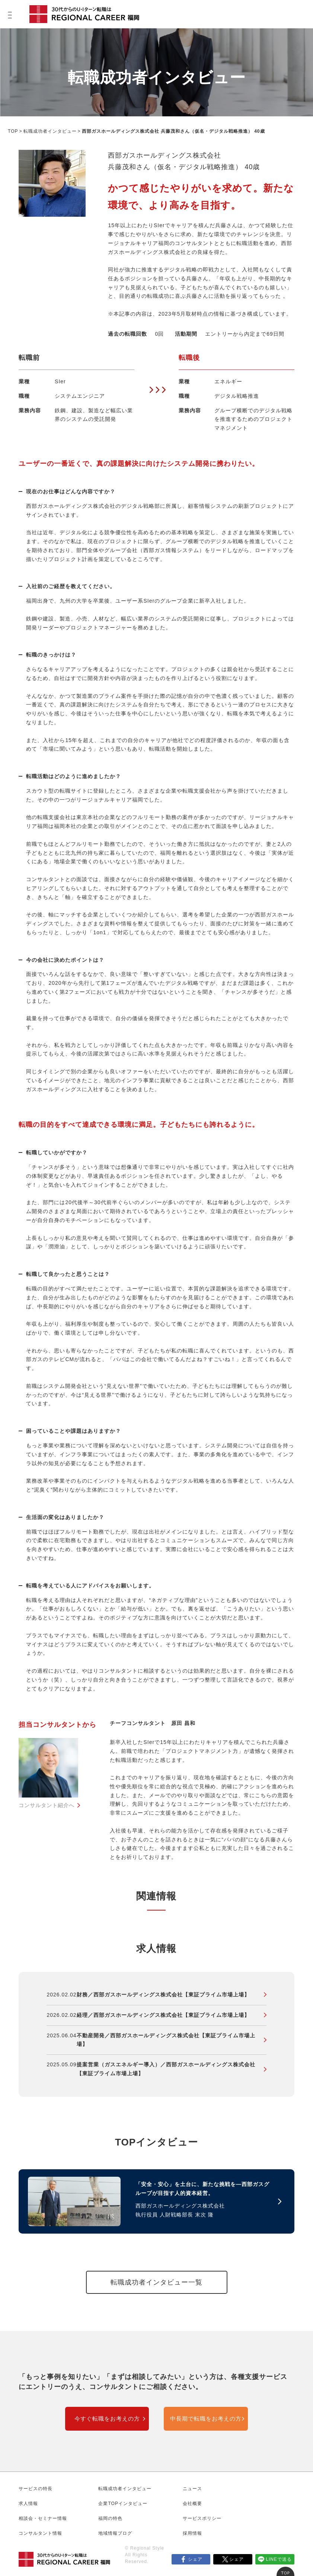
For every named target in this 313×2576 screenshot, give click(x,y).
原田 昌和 (183, 1723)
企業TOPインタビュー (122, 2503)
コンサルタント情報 (40, 2533)
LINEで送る (279, 2559)
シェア (195, 2559)
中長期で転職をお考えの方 (206, 2418)
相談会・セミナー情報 (43, 2518)
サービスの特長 (35, 2488)
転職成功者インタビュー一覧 (156, 2282)
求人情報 (28, 2503)
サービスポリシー (202, 2518)
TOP (13, 131)
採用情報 (192, 2533)
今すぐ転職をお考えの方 (107, 2418)
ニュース (192, 2488)
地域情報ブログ (115, 2533)
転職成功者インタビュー (50, 131)
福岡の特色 (110, 2518)
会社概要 (192, 2503)
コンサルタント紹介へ (46, 1805)
